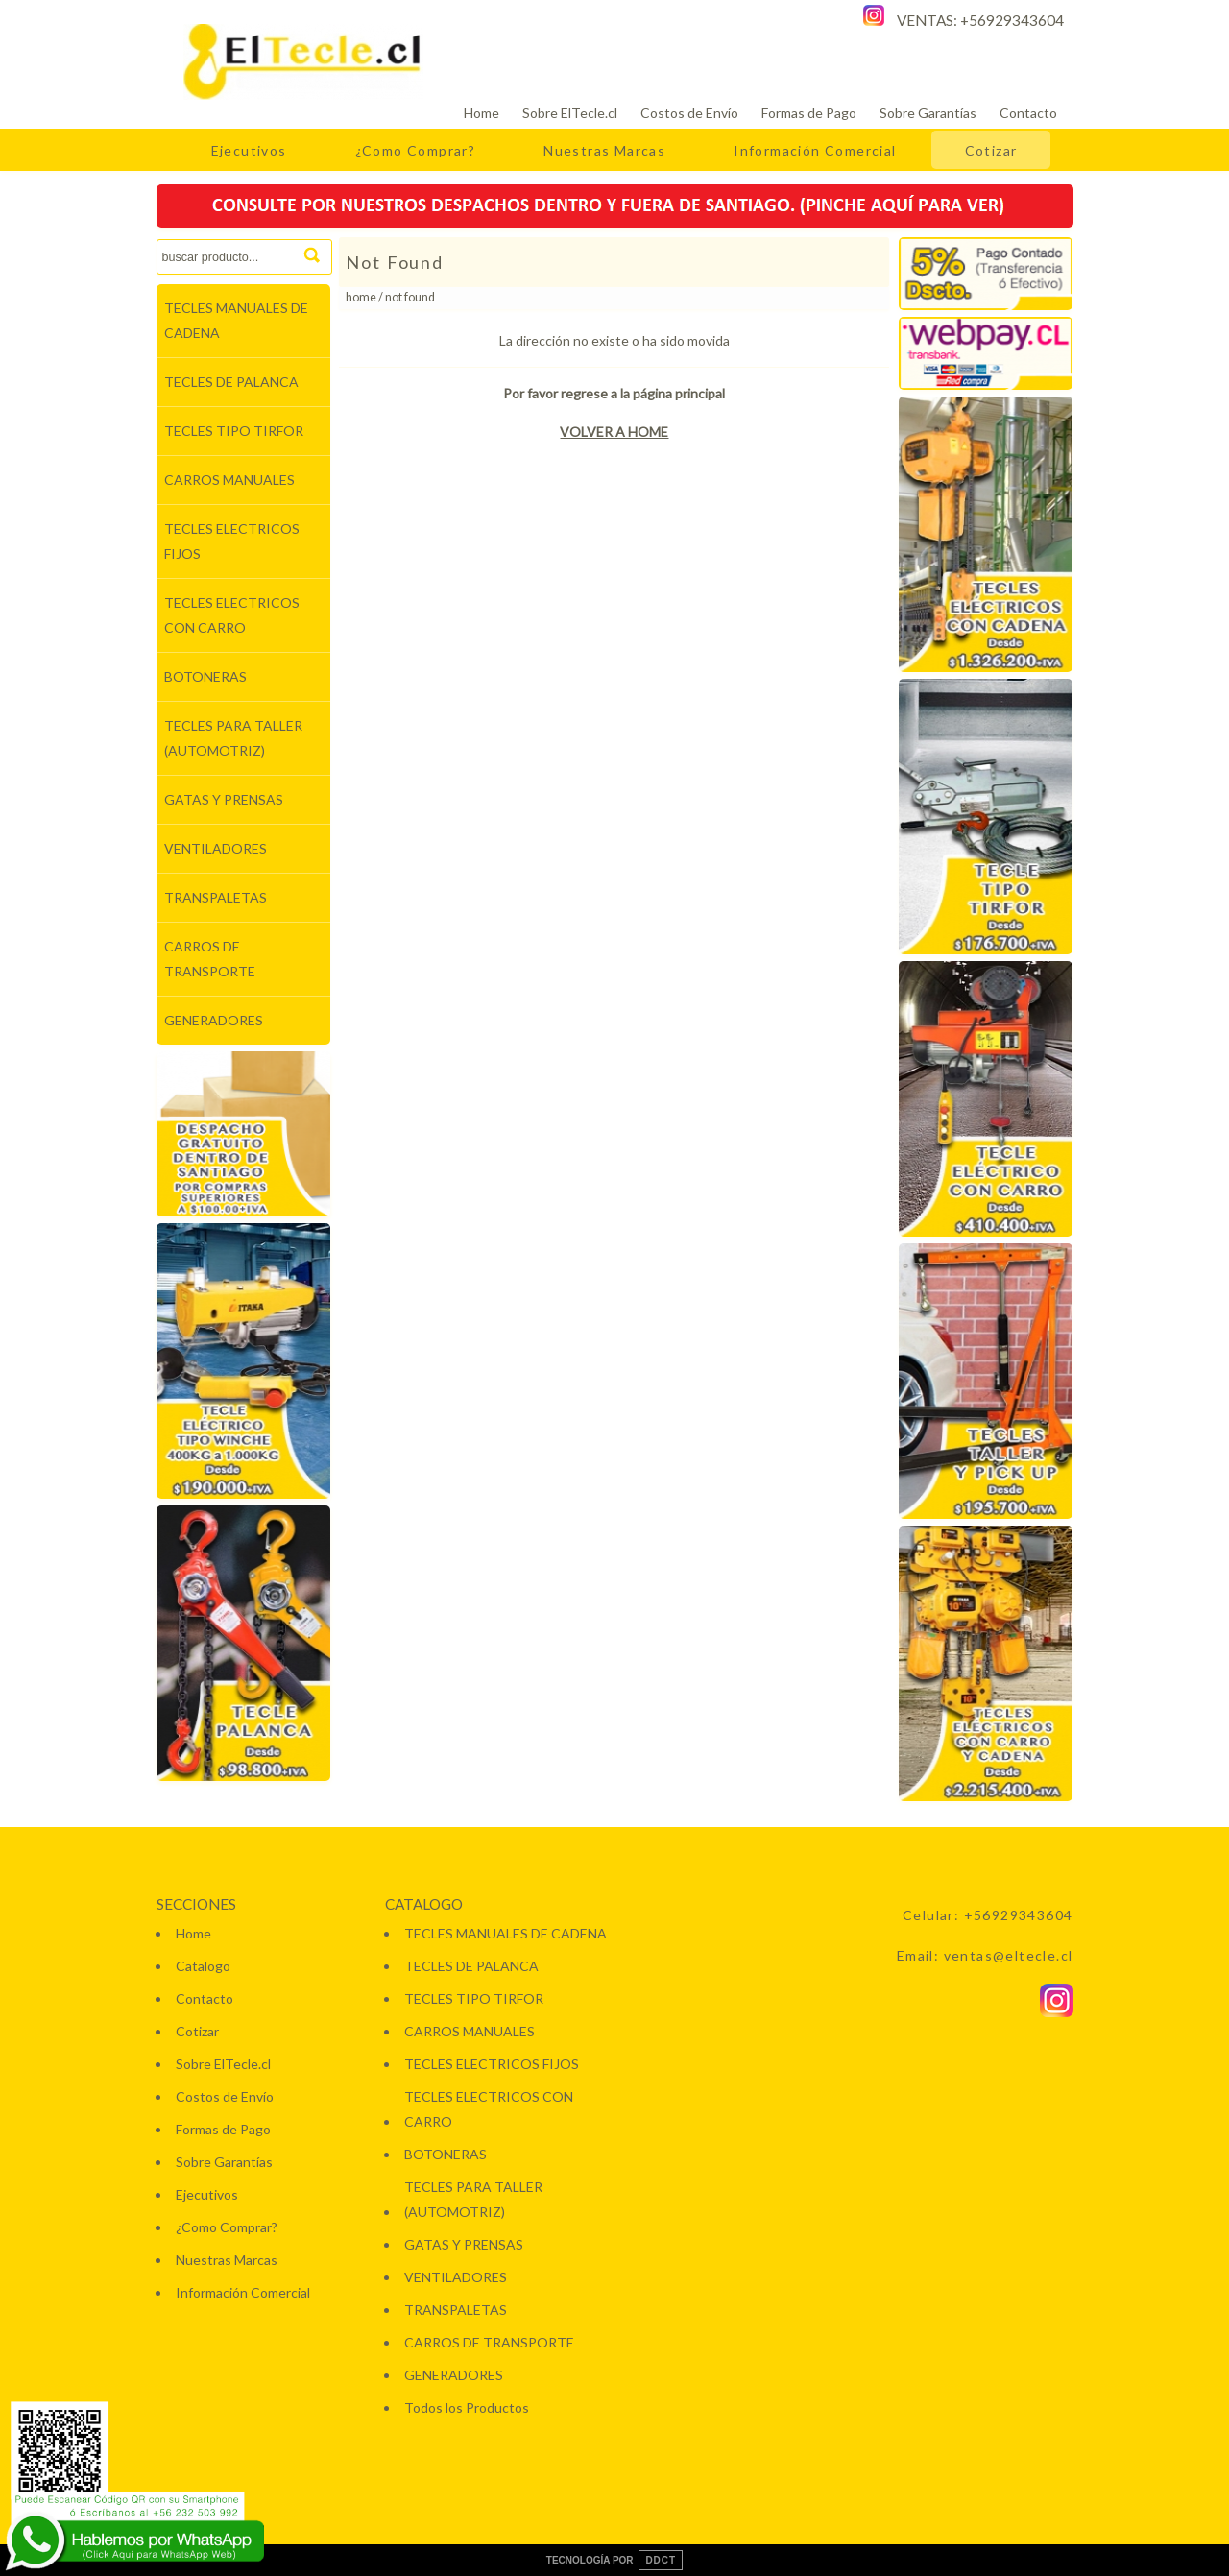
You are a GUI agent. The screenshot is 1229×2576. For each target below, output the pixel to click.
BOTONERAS (205, 676)
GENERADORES (213, 1020)
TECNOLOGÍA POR (614, 2560)
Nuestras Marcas (604, 150)
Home (481, 113)
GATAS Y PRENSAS (223, 799)
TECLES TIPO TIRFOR (233, 430)
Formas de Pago (808, 113)
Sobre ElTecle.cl (569, 113)
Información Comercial (815, 150)
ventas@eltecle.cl (1008, 1955)
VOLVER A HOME (614, 431)
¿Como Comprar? (415, 150)
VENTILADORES (215, 848)
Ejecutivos (249, 150)
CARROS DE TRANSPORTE (209, 958)
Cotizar (991, 150)
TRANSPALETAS (215, 897)
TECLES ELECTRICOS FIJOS (232, 541)
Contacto (1028, 113)
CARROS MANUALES (229, 479)
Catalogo (203, 1966)
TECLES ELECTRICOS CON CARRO (232, 615)
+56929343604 (1012, 20)
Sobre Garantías (928, 113)
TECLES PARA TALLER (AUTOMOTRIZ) (233, 737)
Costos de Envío (689, 113)
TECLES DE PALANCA (231, 381)
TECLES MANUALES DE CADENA (236, 320)
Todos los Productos (466, 2407)
